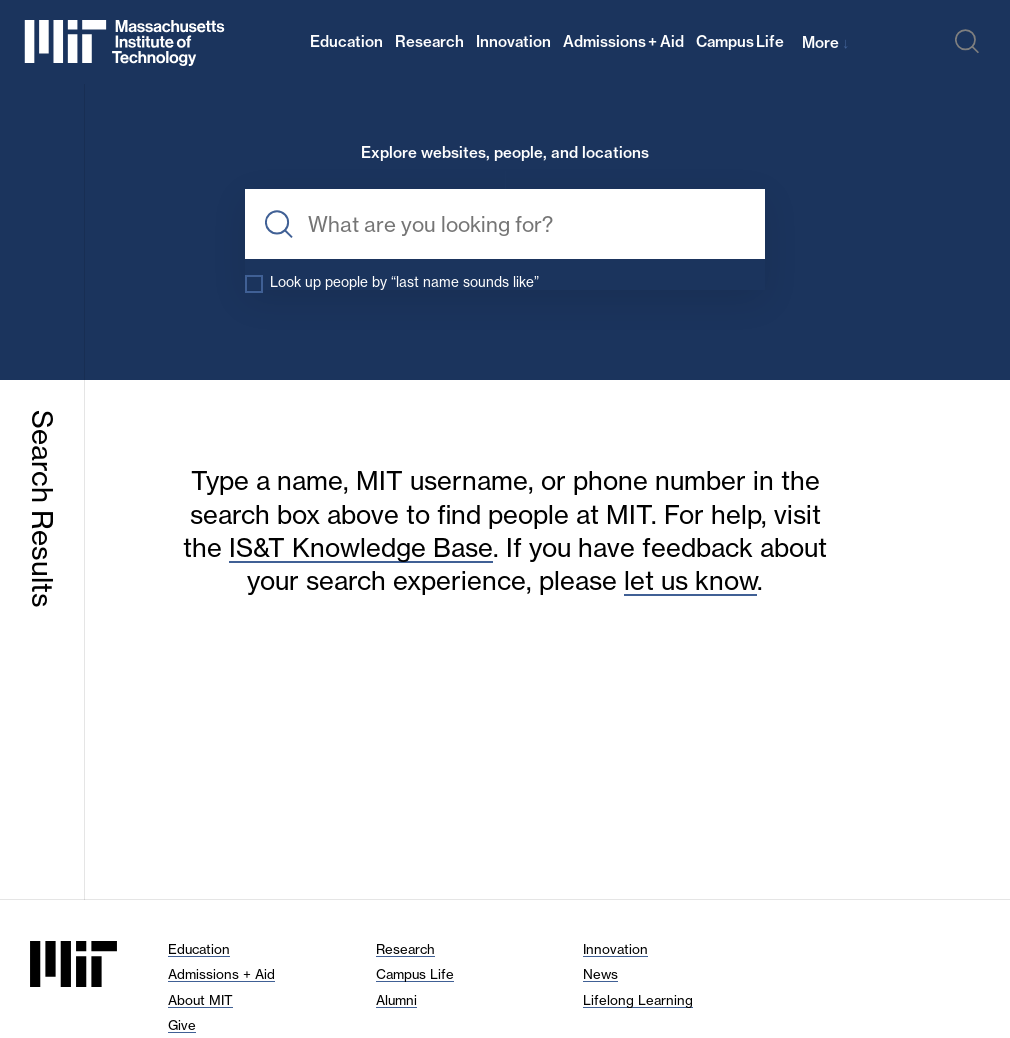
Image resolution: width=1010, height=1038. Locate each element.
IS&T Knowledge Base (361, 547)
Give (182, 1025)
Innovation (513, 41)
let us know (690, 580)
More (825, 42)
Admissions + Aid (623, 41)
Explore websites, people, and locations (505, 153)
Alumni (396, 1000)
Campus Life (740, 41)
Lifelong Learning (638, 1000)
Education (346, 41)
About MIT (200, 1000)
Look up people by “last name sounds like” (404, 282)
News (600, 974)
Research (429, 41)
